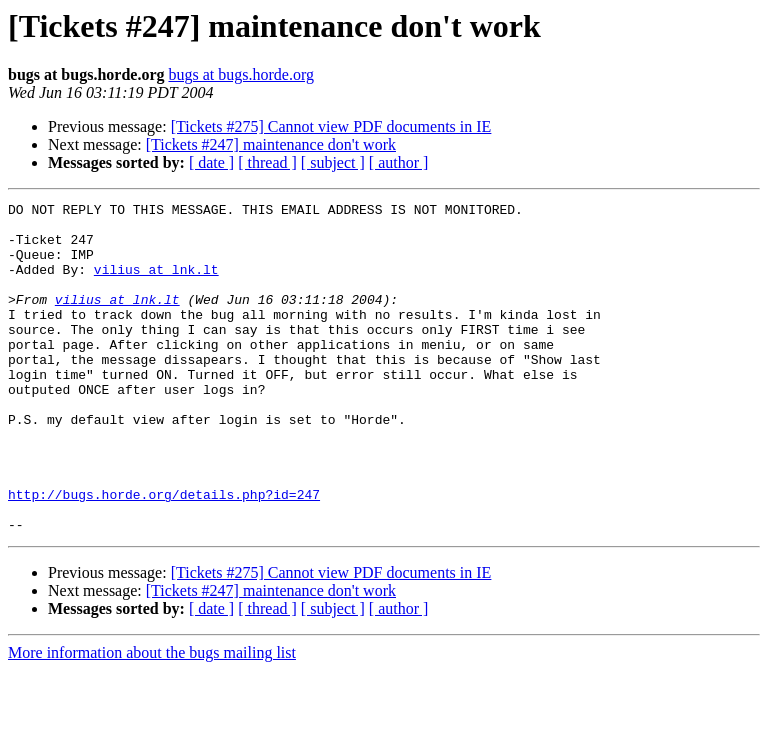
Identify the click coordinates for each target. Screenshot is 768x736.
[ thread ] (267, 162)
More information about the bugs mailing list (152, 718)
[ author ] (399, 162)
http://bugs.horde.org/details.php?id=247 (164, 554)
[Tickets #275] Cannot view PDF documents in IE (331, 126)
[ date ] (211, 162)
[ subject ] (333, 162)
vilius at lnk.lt (156, 284)
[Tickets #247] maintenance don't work (271, 144)
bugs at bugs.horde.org (240, 74)
